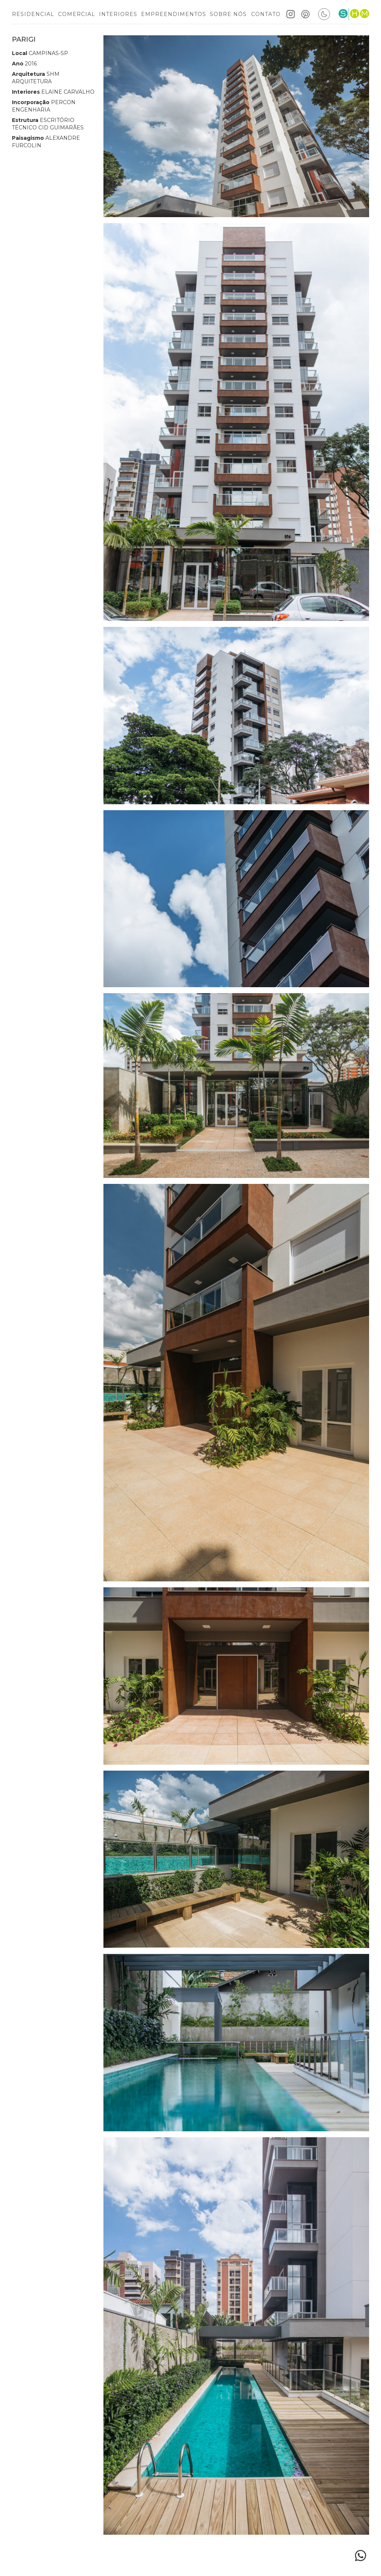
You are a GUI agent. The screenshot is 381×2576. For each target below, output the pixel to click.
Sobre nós (228, 14)
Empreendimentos (173, 14)
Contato (266, 14)
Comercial (76, 14)
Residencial (33, 14)
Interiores (118, 14)
